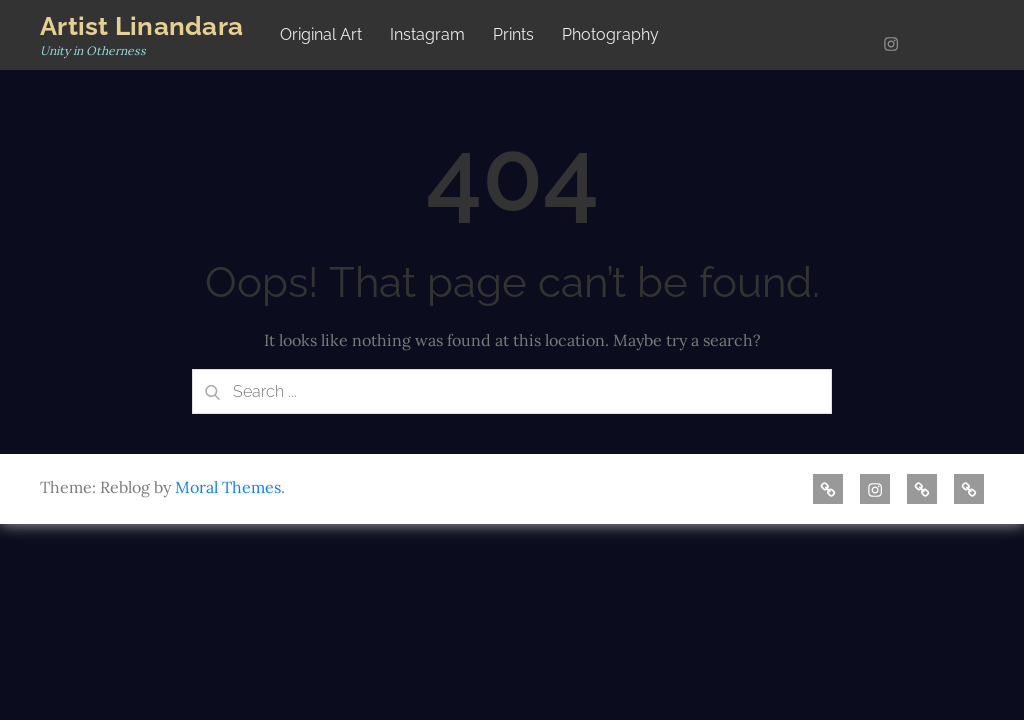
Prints (513, 34)
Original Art (321, 34)
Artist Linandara (141, 26)
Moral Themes (228, 487)
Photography (610, 34)
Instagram (427, 34)
